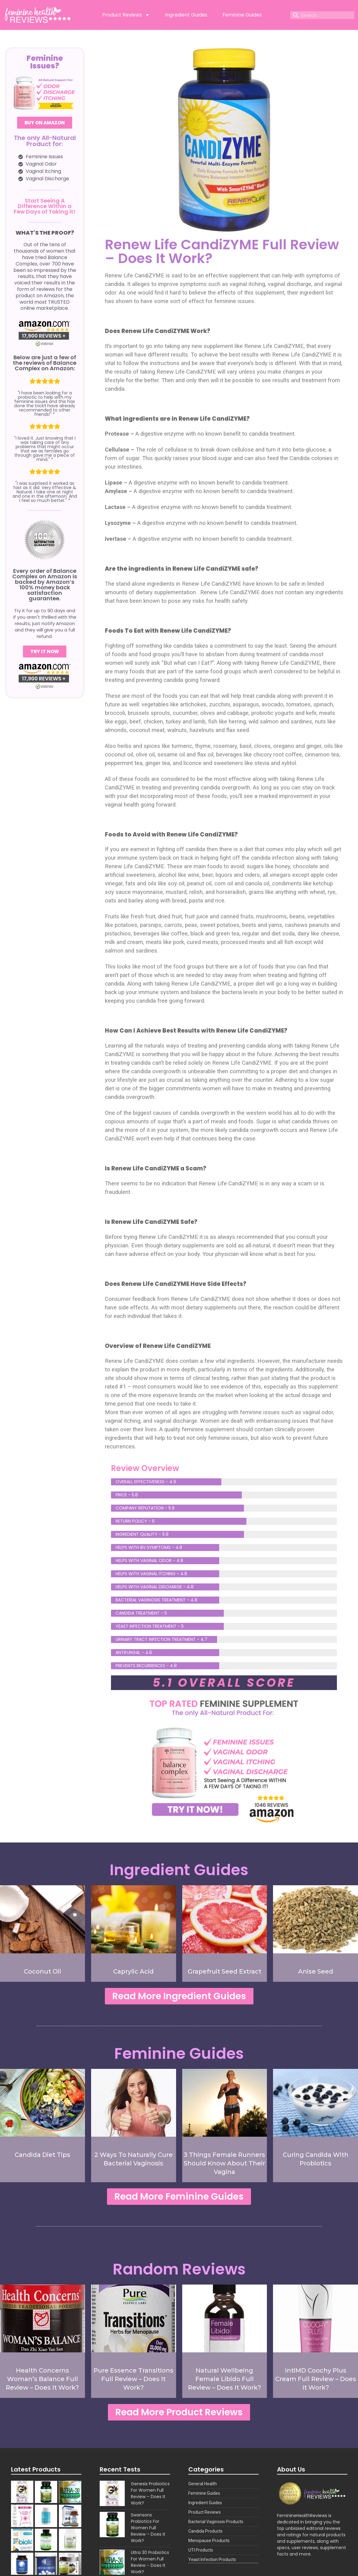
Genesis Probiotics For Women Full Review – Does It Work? (150, 2493)
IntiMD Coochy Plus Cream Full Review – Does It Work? (315, 2379)
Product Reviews (126, 14)
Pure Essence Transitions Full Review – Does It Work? (133, 2379)
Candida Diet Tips (42, 2154)
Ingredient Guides (186, 14)
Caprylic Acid (133, 1971)
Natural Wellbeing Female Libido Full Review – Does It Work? (224, 2379)
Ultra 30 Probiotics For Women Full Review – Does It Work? (150, 2562)
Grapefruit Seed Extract (224, 1971)
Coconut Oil (42, 1971)
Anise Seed (315, 1971)
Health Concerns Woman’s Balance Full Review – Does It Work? (42, 2379)
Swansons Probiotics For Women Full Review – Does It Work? (148, 2528)
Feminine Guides (242, 14)
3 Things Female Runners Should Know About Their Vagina (224, 2163)
